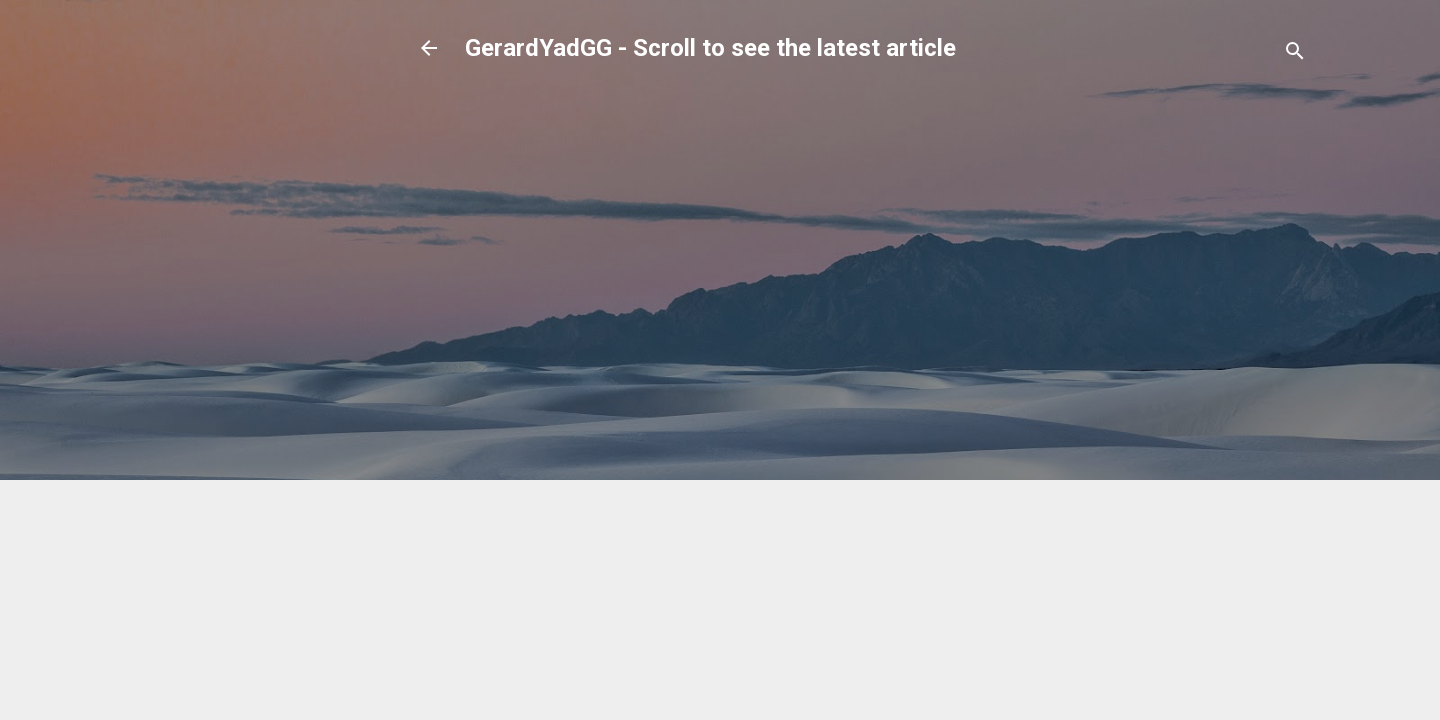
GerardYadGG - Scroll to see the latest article (710, 48)
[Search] (1295, 54)
